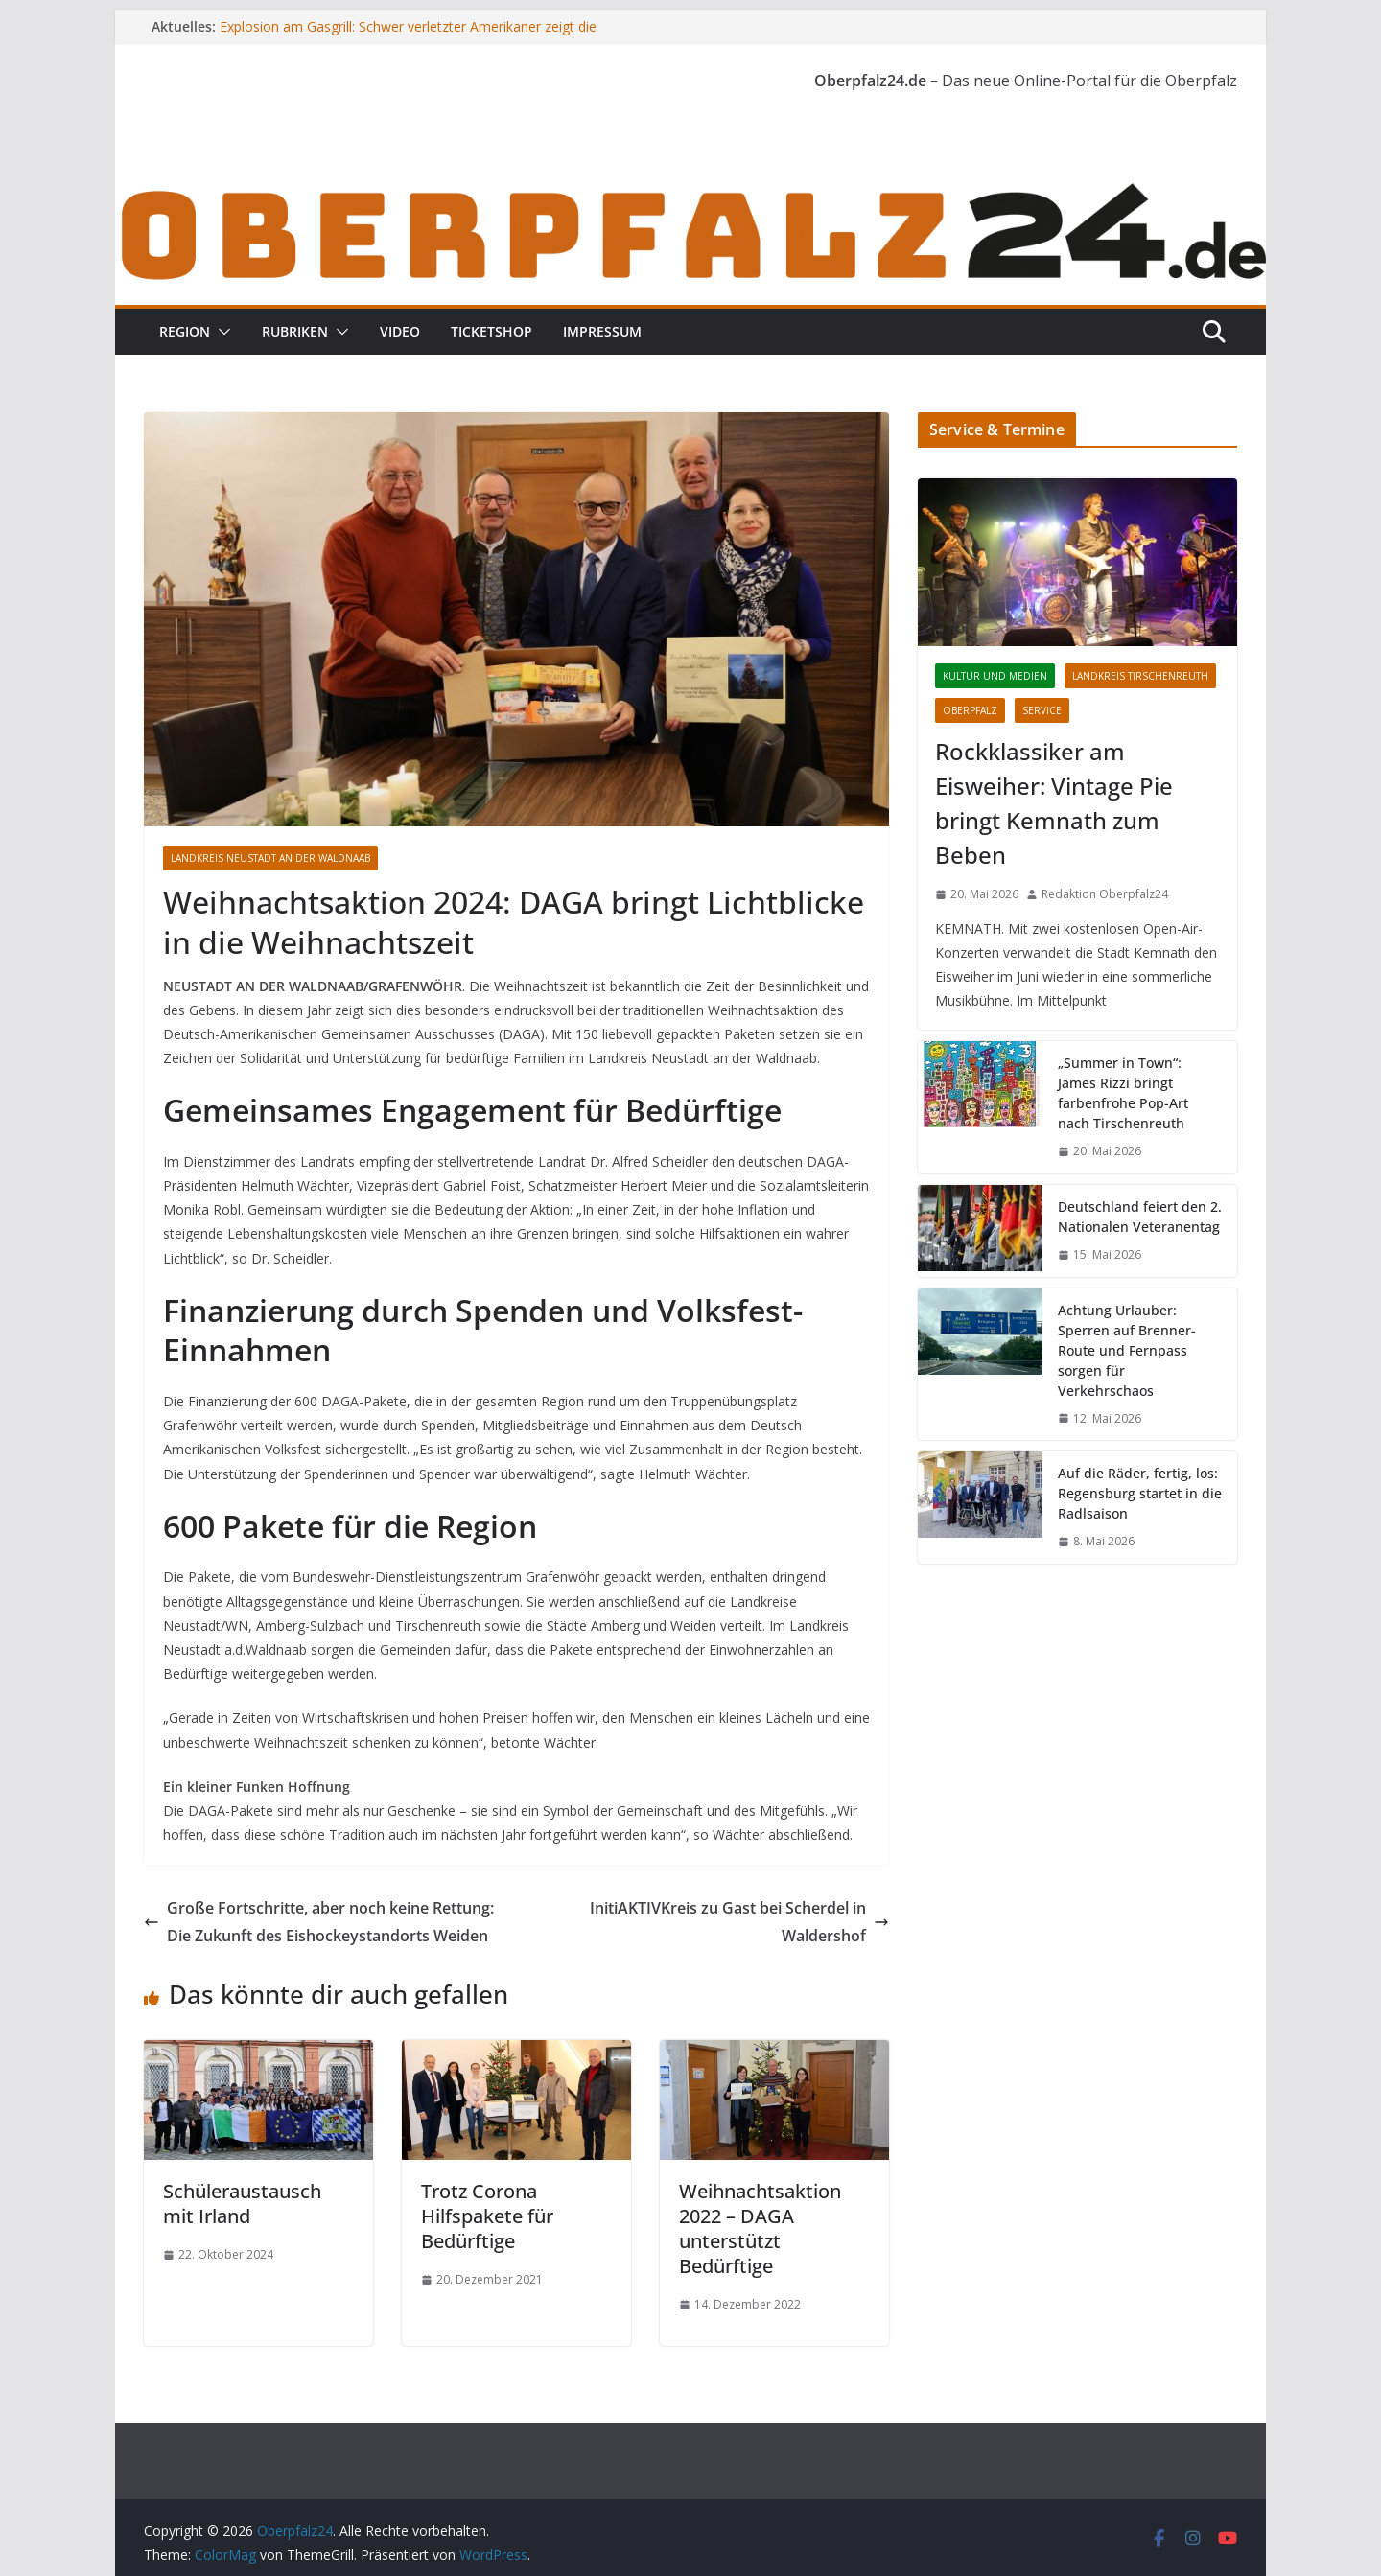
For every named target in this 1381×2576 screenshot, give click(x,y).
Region (184, 331)
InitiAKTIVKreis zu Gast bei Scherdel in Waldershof (739, 1921)
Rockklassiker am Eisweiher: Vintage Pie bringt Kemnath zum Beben (1054, 802)
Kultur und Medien (995, 676)
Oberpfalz (970, 710)
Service (1042, 710)
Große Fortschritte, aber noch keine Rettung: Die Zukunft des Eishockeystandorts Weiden (319, 1921)
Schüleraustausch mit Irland (242, 2203)
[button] (220, 331)
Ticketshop (491, 331)
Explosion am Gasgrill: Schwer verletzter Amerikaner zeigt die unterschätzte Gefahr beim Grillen (408, 36)
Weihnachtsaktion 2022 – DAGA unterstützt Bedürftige (760, 2228)
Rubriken (295, 331)
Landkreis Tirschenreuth (1140, 676)
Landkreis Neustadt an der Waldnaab (270, 858)
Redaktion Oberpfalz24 (1105, 894)
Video (400, 331)
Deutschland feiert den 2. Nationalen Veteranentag (1140, 1216)
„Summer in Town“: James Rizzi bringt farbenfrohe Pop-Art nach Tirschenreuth (1123, 1093)
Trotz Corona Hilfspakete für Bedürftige (487, 2216)
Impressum (602, 331)
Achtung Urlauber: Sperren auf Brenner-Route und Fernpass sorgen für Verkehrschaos (1127, 1350)
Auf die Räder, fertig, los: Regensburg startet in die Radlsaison (1140, 1493)
